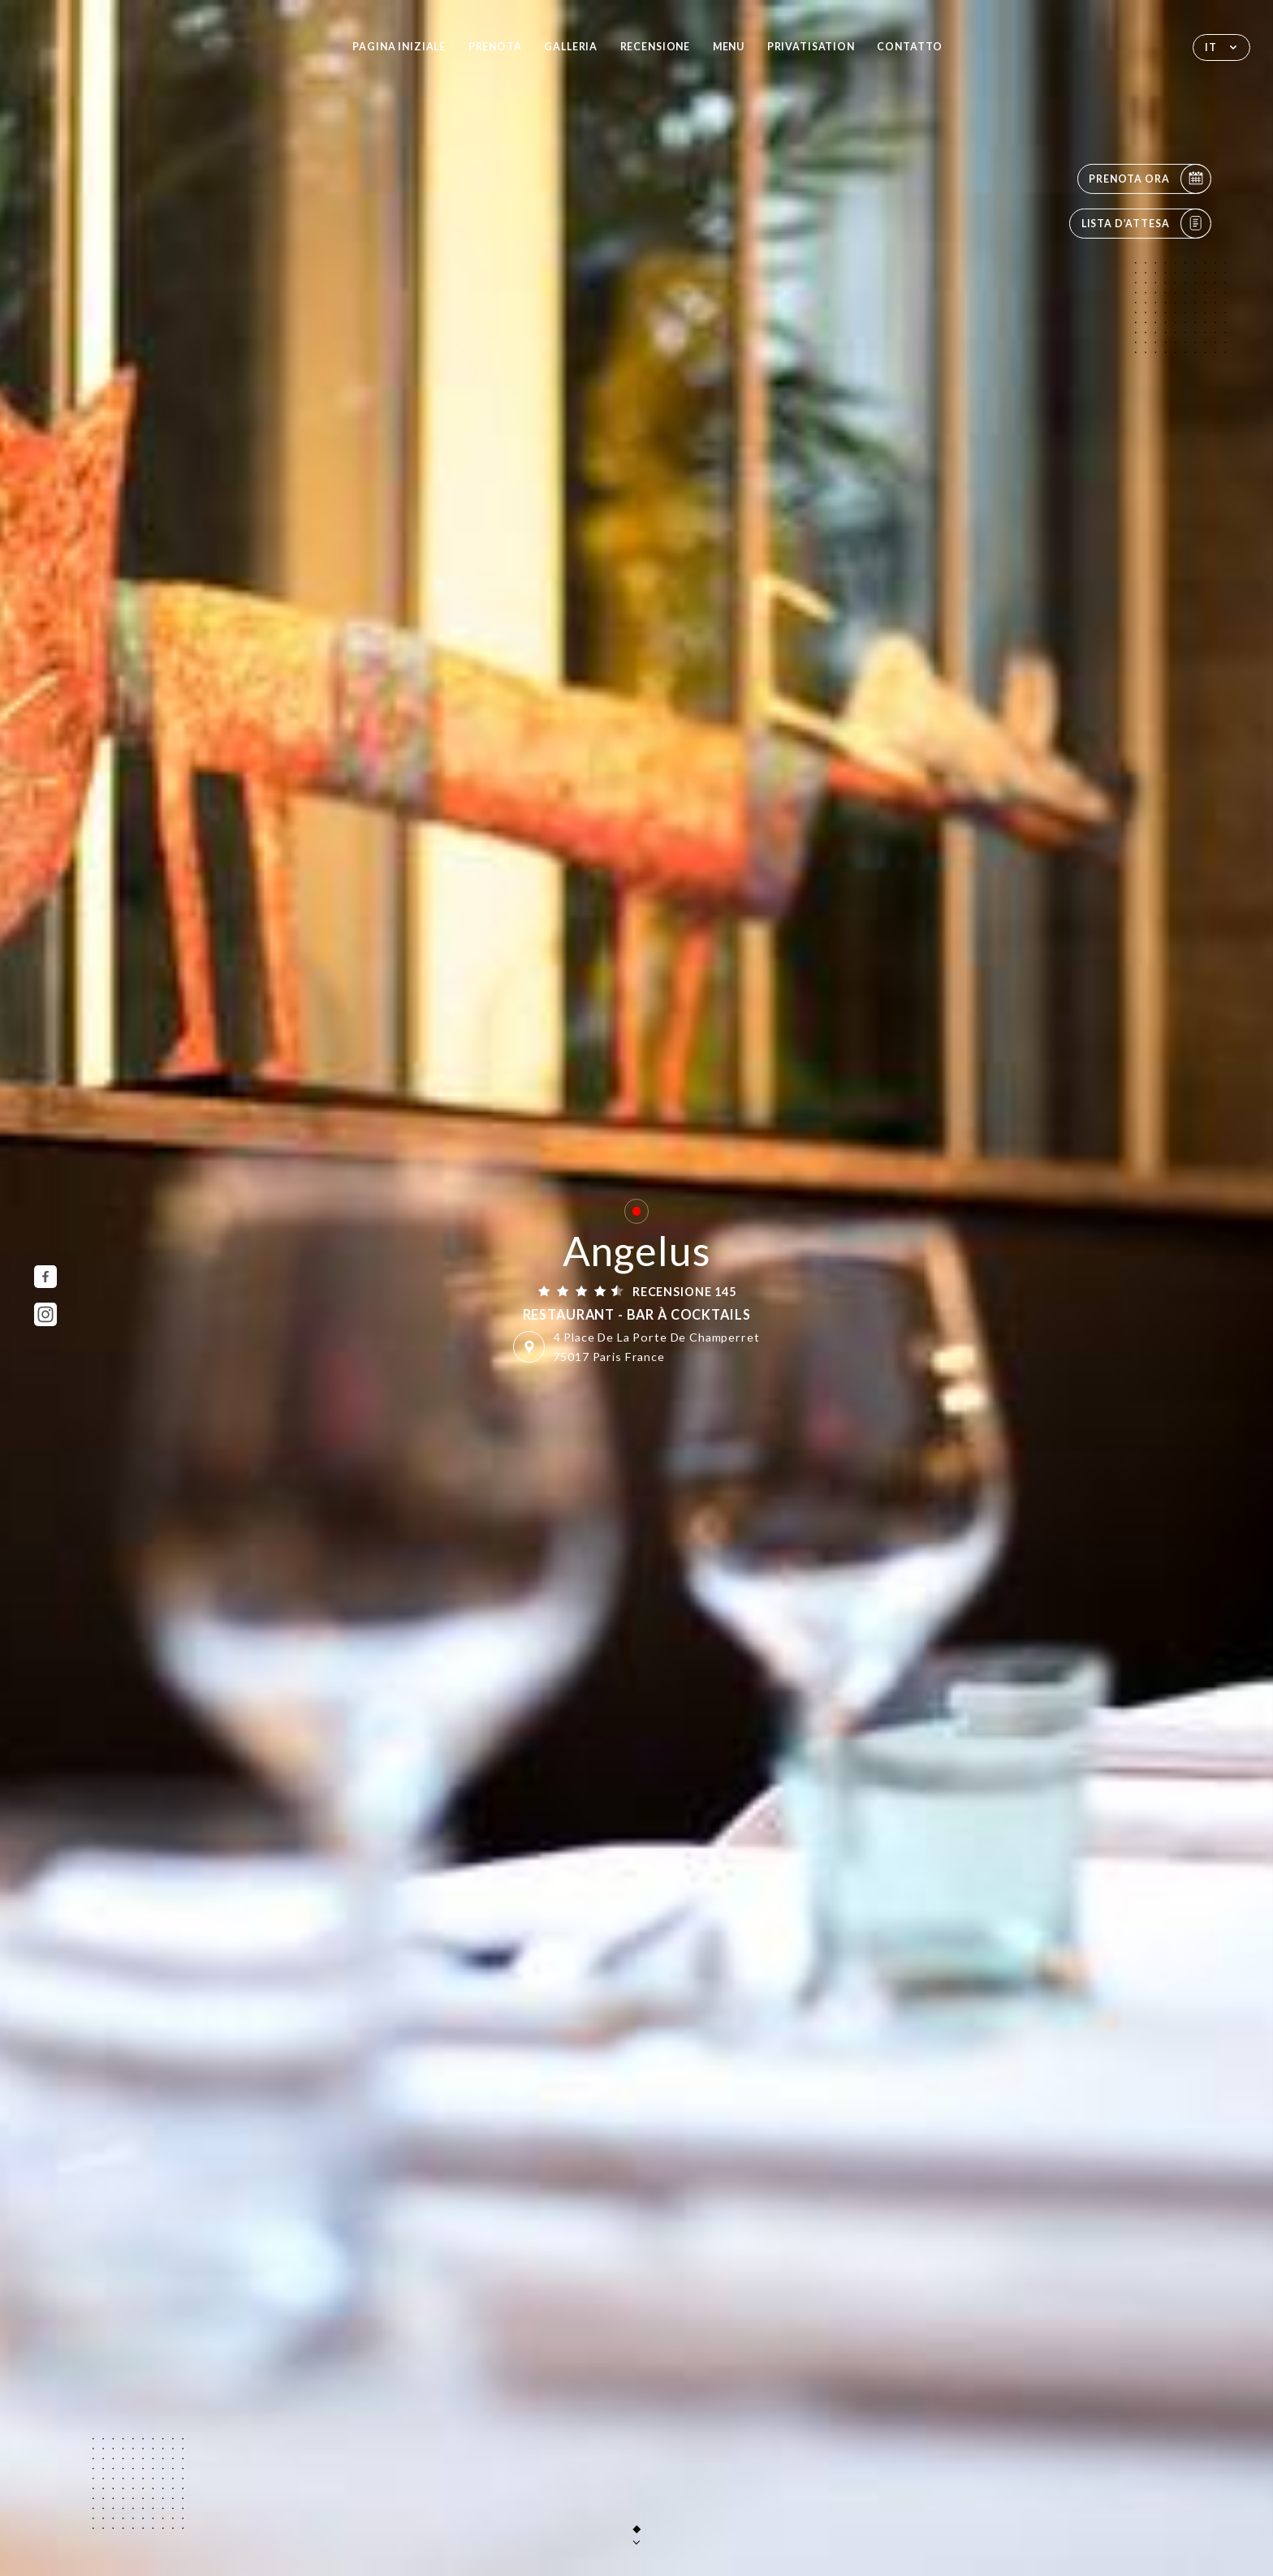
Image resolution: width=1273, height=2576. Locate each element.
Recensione (655, 47)
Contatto (910, 47)
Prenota (495, 47)
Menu (728, 47)
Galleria (571, 47)
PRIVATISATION (811, 47)
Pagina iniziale (399, 47)
